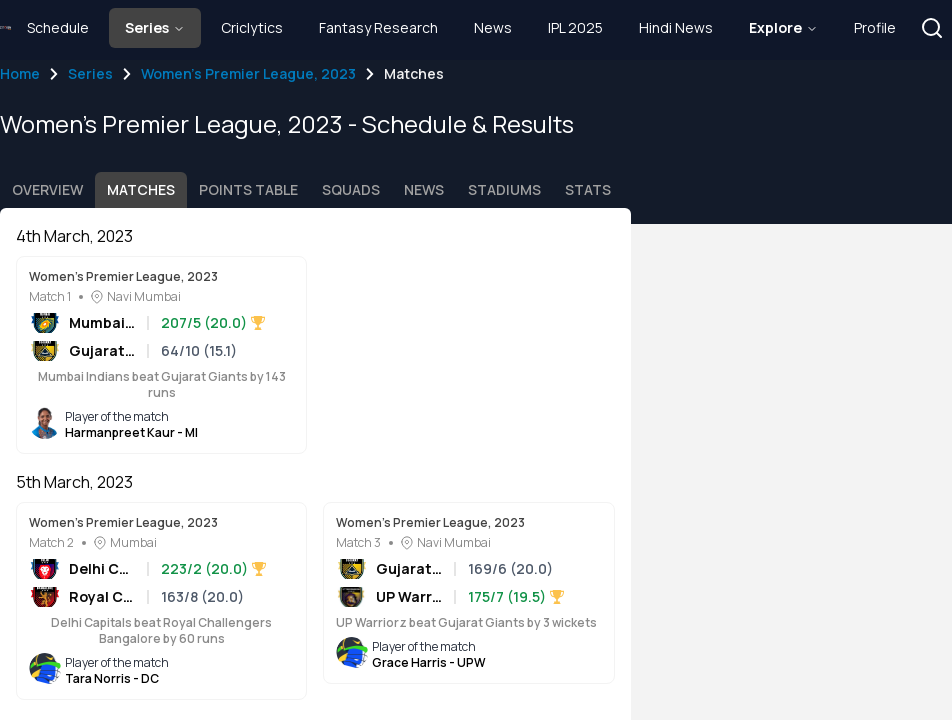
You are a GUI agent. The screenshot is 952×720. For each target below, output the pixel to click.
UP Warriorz (409, 596)
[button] (932, 28)
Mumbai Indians (102, 322)
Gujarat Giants (102, 350)
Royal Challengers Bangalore (102, 596)
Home (20, 73)
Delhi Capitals (102, 568)
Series (90, 73)
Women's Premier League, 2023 (248, 73)
